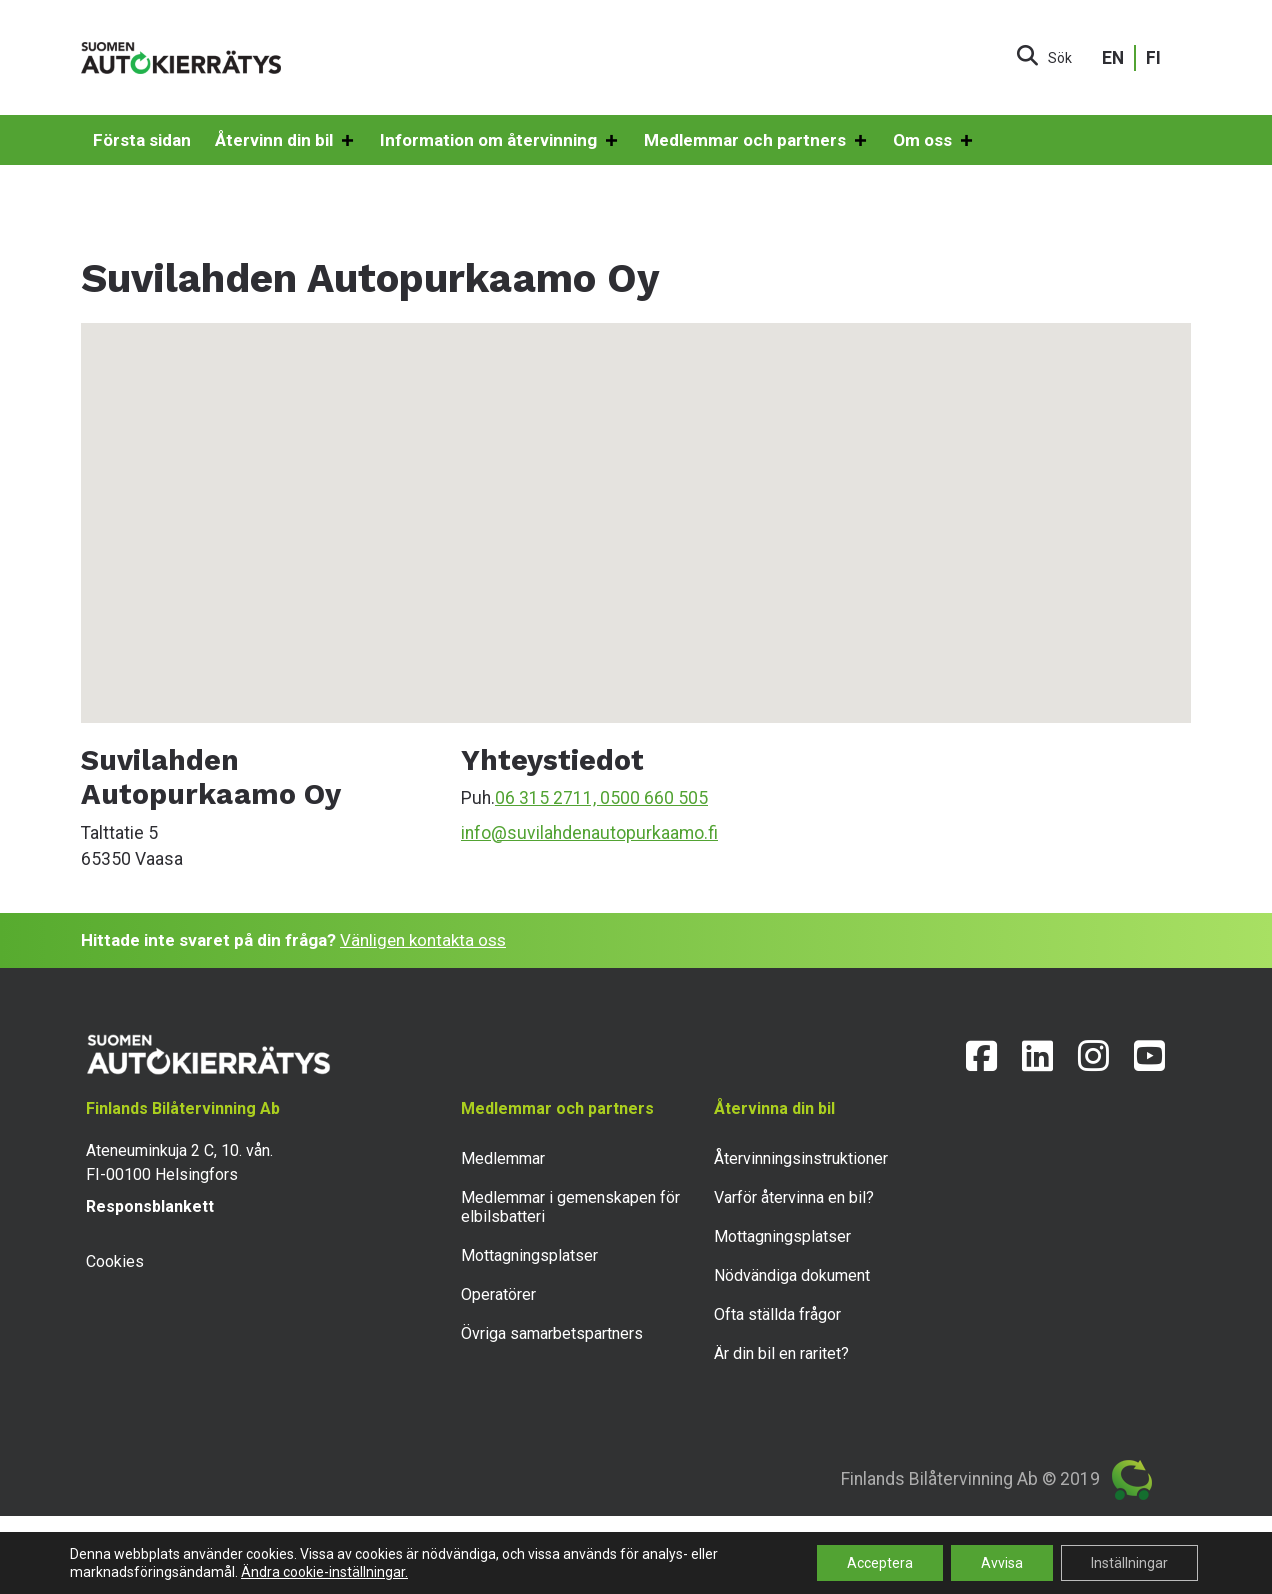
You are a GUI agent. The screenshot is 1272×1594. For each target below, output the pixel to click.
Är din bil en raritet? (781, 1353)
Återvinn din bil (285, 141)
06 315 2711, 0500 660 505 (601, 798)
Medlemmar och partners (756, 141)
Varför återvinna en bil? (794, 1197)
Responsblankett (150, 1206)
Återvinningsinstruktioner (801, 1158)
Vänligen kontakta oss (423, 940)
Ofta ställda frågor (777, 1314)
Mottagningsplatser (529, 1255)
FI (1153, 58)
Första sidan (142, 140)
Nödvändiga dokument (792, 1275)
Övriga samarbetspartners (552, 1333)
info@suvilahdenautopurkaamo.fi (589, 833)
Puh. (478, 798)
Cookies (115, 1261)
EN (1113, 58)
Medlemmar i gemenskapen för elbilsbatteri (570, 1207)
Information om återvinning (500, 141)
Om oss (934, 141)
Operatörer (498, 1294)
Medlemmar (503, 1158)
